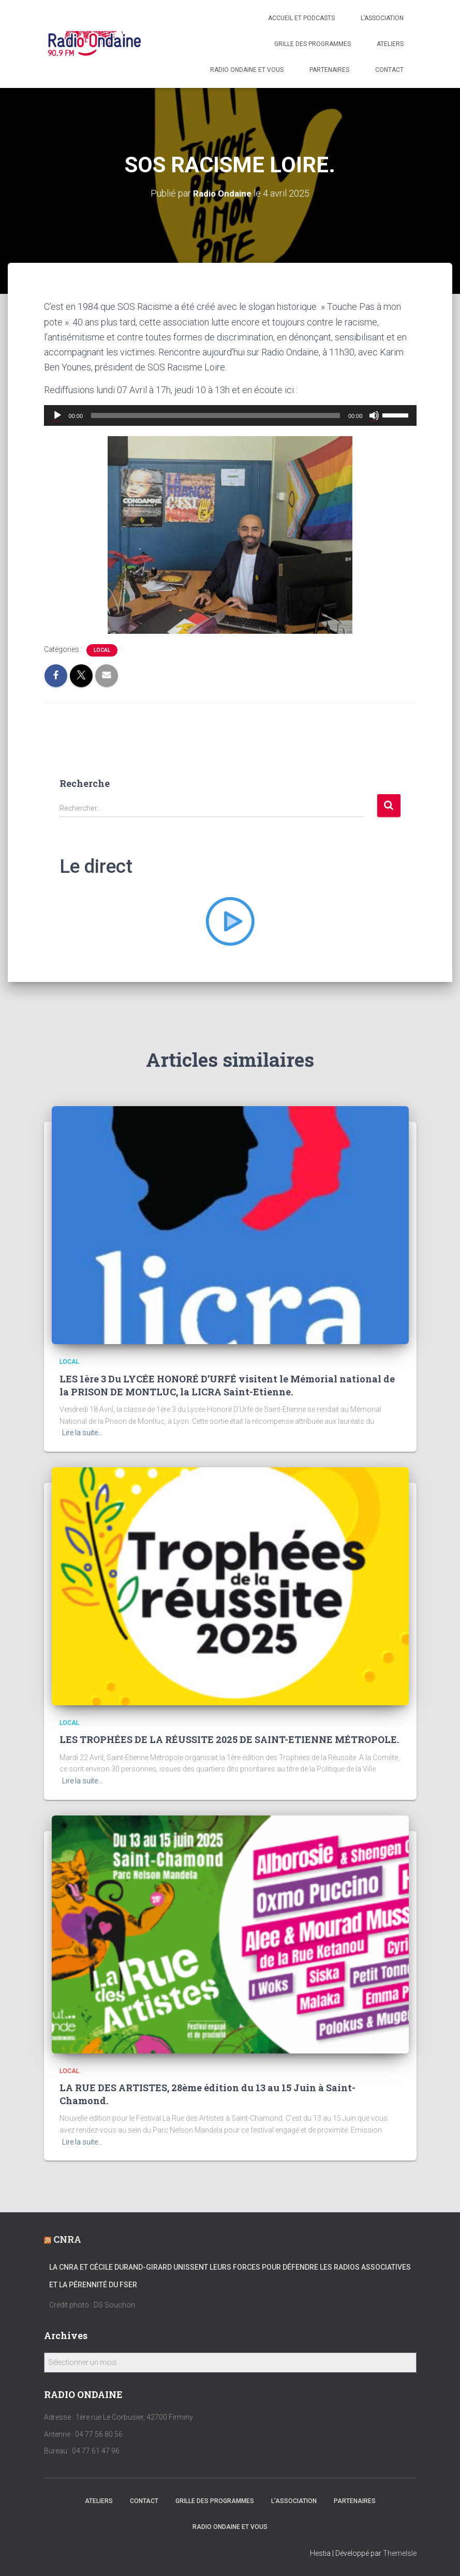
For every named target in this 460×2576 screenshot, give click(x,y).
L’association (382, 18)
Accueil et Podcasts (301, 18)
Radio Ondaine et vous (247, 69)
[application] (230, 415)
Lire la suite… (82, 1432)
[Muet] (374, 415)
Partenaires (329, 69)
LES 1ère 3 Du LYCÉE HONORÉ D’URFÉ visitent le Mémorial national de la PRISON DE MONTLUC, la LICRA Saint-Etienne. (227, 1384)
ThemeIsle (400, 2553)
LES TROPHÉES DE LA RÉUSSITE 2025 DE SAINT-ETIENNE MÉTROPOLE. (229, 1739)
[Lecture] (57, 415)
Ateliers (390, 44)
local (102, 650)
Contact (389, 69)
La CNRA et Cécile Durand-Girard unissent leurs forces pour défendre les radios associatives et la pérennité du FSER (230, 2276)
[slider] (215, 415)
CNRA (67, 2239)
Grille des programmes (312, 44)
